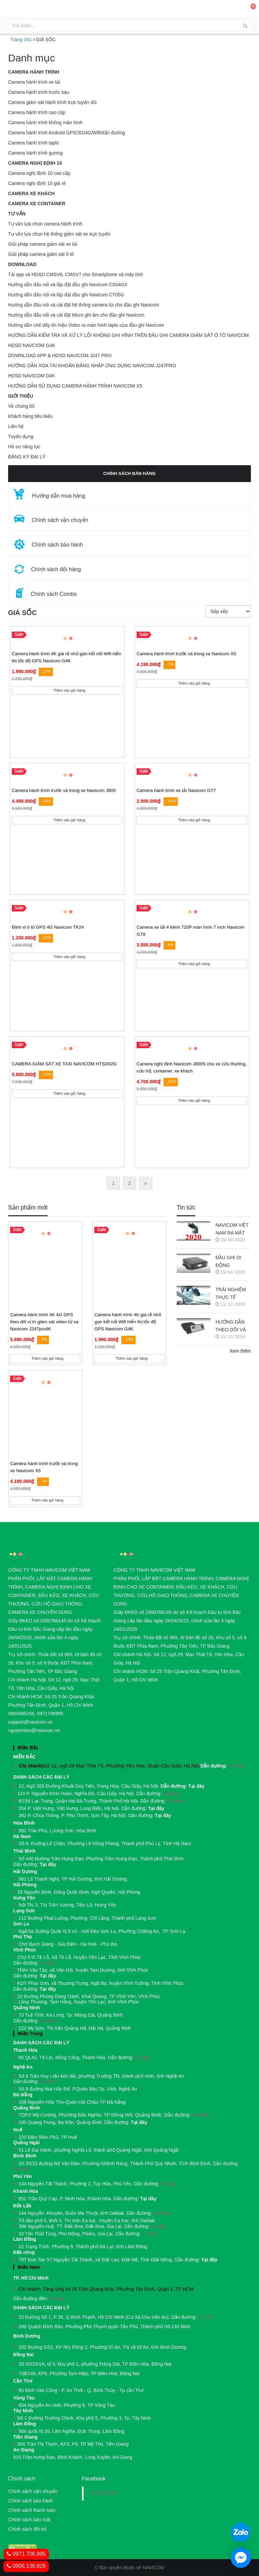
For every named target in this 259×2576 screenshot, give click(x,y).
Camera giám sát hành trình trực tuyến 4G (52, 102)
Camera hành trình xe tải (34, 82)
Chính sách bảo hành (30, 2500)
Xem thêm (240, 1351)
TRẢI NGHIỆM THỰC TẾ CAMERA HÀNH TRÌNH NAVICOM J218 (232, 1294)
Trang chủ (21, 39)
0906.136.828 (26, 2566)
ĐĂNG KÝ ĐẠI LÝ (27, 456)
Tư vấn (17, 213)
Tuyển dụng (20, 436)
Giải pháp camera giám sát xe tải (42, 244)
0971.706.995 (26, 2554)
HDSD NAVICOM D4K (31, 375)
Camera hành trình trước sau (38, 92)
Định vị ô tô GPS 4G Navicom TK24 (48, 927)
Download (22, 264)
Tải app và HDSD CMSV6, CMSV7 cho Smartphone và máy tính (75, 274)
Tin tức (186, 1207)
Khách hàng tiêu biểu (30, 416)
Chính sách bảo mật (29, 2519)
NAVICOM (103, 2493)
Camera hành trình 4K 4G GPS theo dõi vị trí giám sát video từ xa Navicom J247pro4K (44, 1321)
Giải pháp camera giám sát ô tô (41, 254)
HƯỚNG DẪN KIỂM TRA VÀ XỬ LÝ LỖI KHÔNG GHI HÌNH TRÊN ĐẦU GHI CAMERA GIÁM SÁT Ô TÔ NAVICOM (128, 335)
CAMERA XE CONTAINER (36, 203)
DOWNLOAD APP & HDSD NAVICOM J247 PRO (60, 355)
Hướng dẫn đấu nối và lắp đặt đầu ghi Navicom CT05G (66, 294)
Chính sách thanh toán (32, 2510)
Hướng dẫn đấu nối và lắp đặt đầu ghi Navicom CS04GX (67, 284)
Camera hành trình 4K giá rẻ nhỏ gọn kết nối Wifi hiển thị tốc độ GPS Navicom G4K (127, 1321)
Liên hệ (16, 426)
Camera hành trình (33, 72)
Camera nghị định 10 (35, 163)
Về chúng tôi (21, 406)
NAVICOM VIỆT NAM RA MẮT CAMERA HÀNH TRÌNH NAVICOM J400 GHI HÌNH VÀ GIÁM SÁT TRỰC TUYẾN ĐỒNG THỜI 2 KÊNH (232, 1229)
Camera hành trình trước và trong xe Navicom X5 (186, 653)
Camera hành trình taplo (33, 142)
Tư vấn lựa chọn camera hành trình (45, 224)
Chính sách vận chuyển (33, 2491)
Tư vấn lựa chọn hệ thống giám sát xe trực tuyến (59, 234)
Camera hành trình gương (35, 153)
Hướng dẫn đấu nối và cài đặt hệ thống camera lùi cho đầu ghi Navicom (83, 305)
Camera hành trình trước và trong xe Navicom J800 (64, 790)
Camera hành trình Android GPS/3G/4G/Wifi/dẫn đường (66, 132)
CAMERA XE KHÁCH (31, 193)
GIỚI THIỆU (20, 396)
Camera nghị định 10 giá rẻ (37, 183)
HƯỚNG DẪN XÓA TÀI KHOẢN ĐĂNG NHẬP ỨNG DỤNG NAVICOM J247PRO (92, 365)
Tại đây (236, 1766)
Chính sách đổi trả (27, 2529)
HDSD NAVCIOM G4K (31, 345)
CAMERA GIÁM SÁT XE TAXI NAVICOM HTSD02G (64, 1063)
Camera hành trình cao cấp (36, 112)
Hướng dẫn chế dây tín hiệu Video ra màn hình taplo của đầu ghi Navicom (86, 325)
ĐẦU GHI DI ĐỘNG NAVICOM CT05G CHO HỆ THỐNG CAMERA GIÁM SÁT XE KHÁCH (232, 1262)
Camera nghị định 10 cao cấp (39, 173)
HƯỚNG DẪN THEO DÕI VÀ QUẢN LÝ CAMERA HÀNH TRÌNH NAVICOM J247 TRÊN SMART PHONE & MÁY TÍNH (232, 1326)
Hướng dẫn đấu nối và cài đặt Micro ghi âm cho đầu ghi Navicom (76, 315)
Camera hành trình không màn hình (45, 122)
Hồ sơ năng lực (24, 446)
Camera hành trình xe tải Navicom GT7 (176, 790)
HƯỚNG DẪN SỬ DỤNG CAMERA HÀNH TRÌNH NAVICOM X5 (75, 386)
